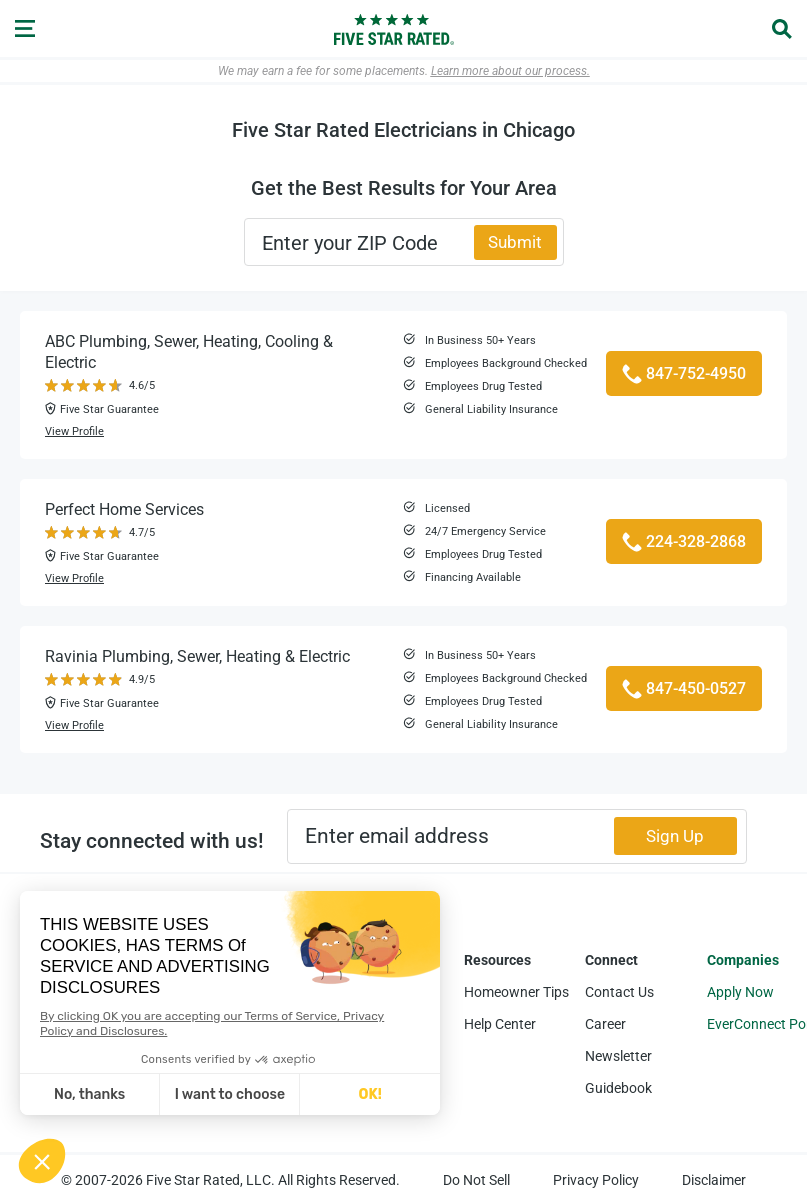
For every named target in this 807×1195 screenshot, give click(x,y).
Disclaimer (714, 1180)
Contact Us (619, 992)
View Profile (74, 431)
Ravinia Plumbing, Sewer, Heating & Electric (197, 656)
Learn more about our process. (510, 71)
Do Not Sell (476, 1180)
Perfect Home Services (124, 509)
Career (605, 1024)
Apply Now (740, 992)
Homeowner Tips (516, 992)
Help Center (500, 1024)
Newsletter (618, 1056)
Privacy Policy (596, 1180)
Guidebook (618, 1088)
